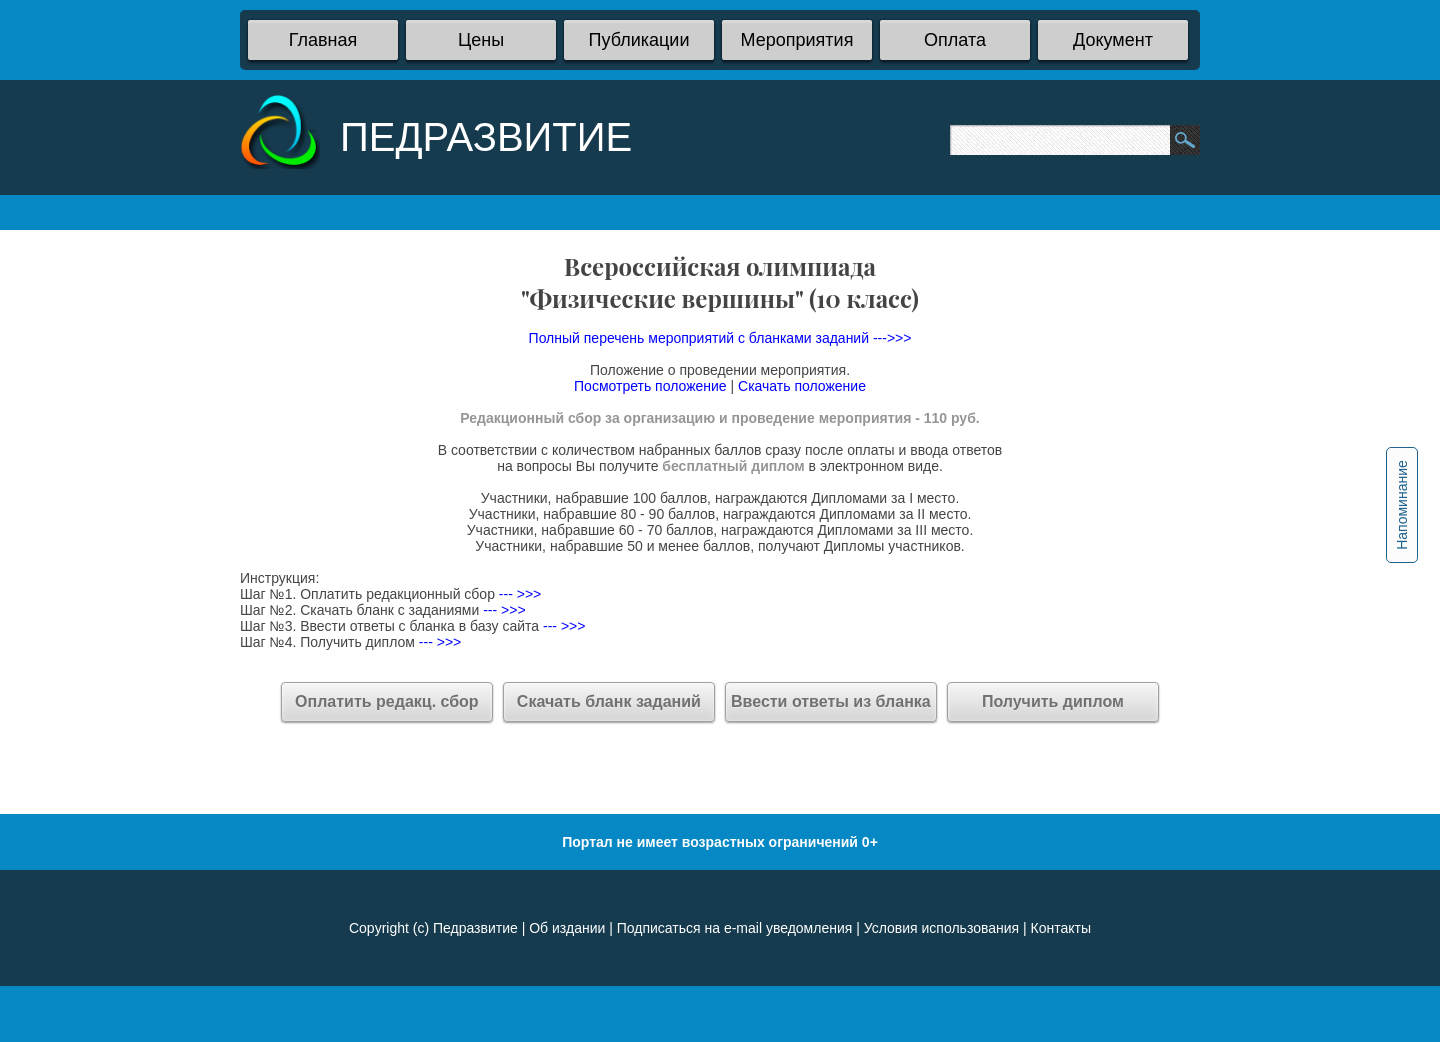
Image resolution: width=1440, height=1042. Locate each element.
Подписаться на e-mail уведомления (735, 928)
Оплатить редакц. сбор (387, 701)
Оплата (955, 40)
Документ (1113, 40)
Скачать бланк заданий (609, 701)
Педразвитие (475, 928)
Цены (481, 40)
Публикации (639, 40)
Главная (323, 40)
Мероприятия (797, 40)
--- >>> (518, 594)
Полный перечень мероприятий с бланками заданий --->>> (720, 338)
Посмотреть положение (650, 386)
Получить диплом (1053, 701)
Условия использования (941, 928)
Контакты (1061, 928)
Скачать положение (802, 386)
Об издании (567, 928)
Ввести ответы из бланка (831, 701)
